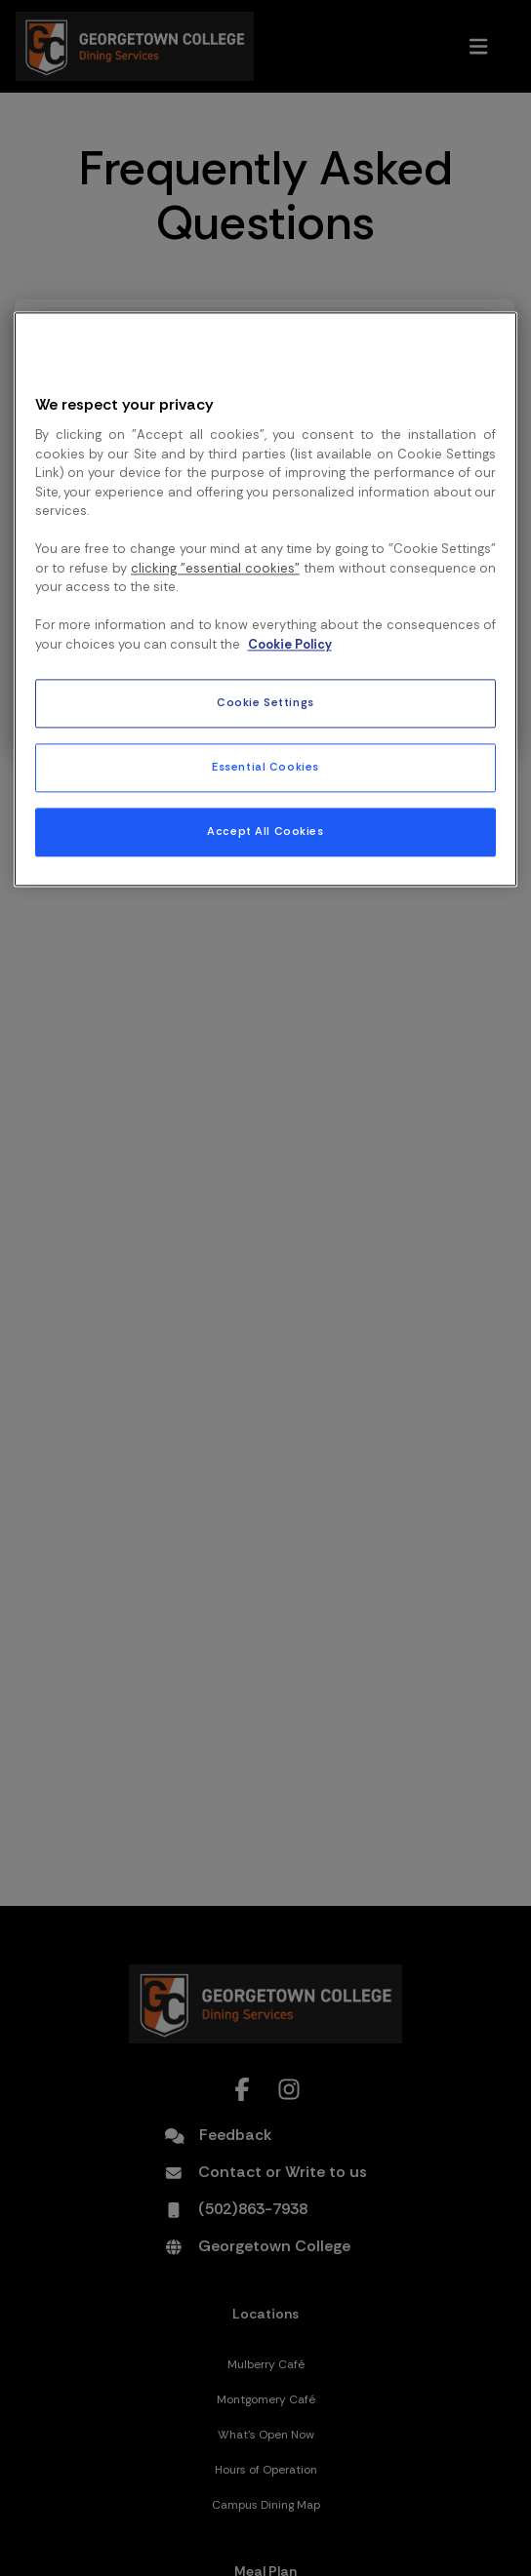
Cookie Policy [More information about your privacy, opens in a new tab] (290, 644)
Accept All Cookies (265, 831)
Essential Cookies (265, 767)
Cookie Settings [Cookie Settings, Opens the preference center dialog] (265, 702)
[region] (266, 599)
